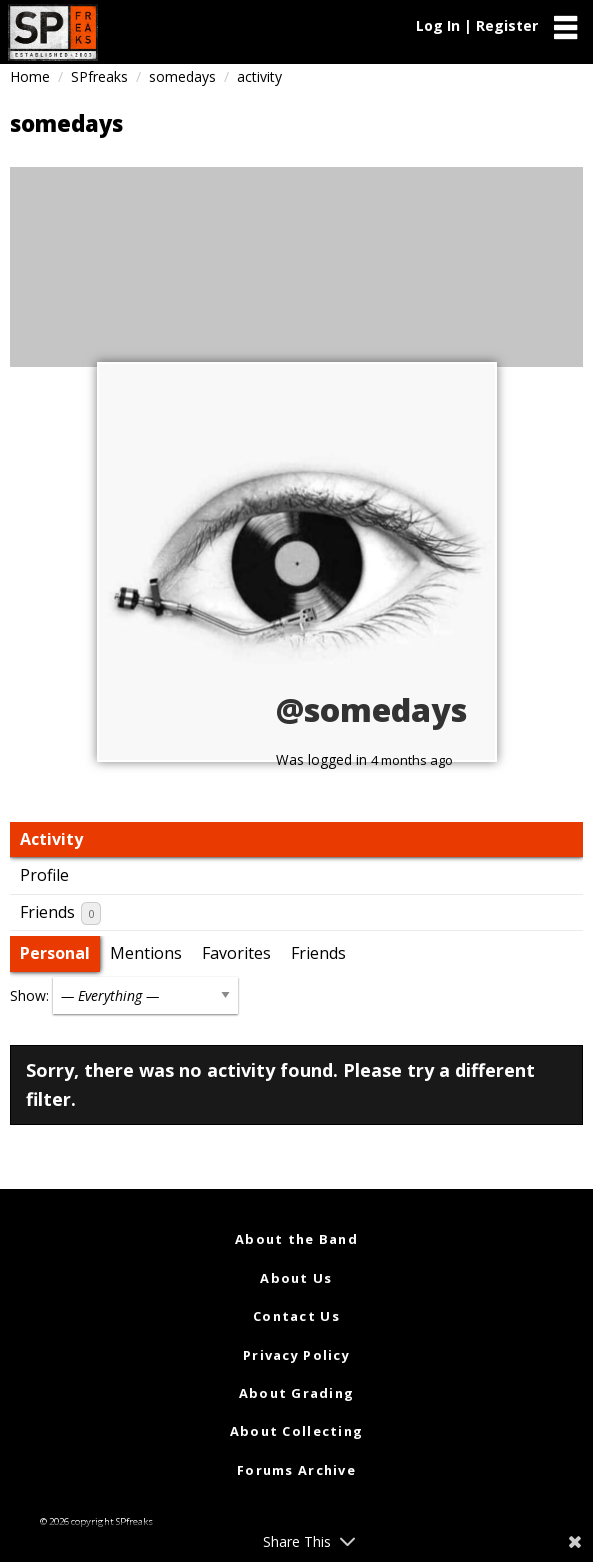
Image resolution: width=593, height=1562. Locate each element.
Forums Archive (296, 1470)
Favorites (236, 953)
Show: (29, 995)
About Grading (297, 1393)
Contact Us (296, 1316)
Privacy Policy (296, 1355)
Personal (55, 953)
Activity (51, 839)
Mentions (146, 953)
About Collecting (296, 1431)
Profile (44, 875)
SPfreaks (99, 76)
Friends (60, 913)
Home (30, 76)
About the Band (296, 1239)
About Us (296, 1278)
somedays (182, 76)
